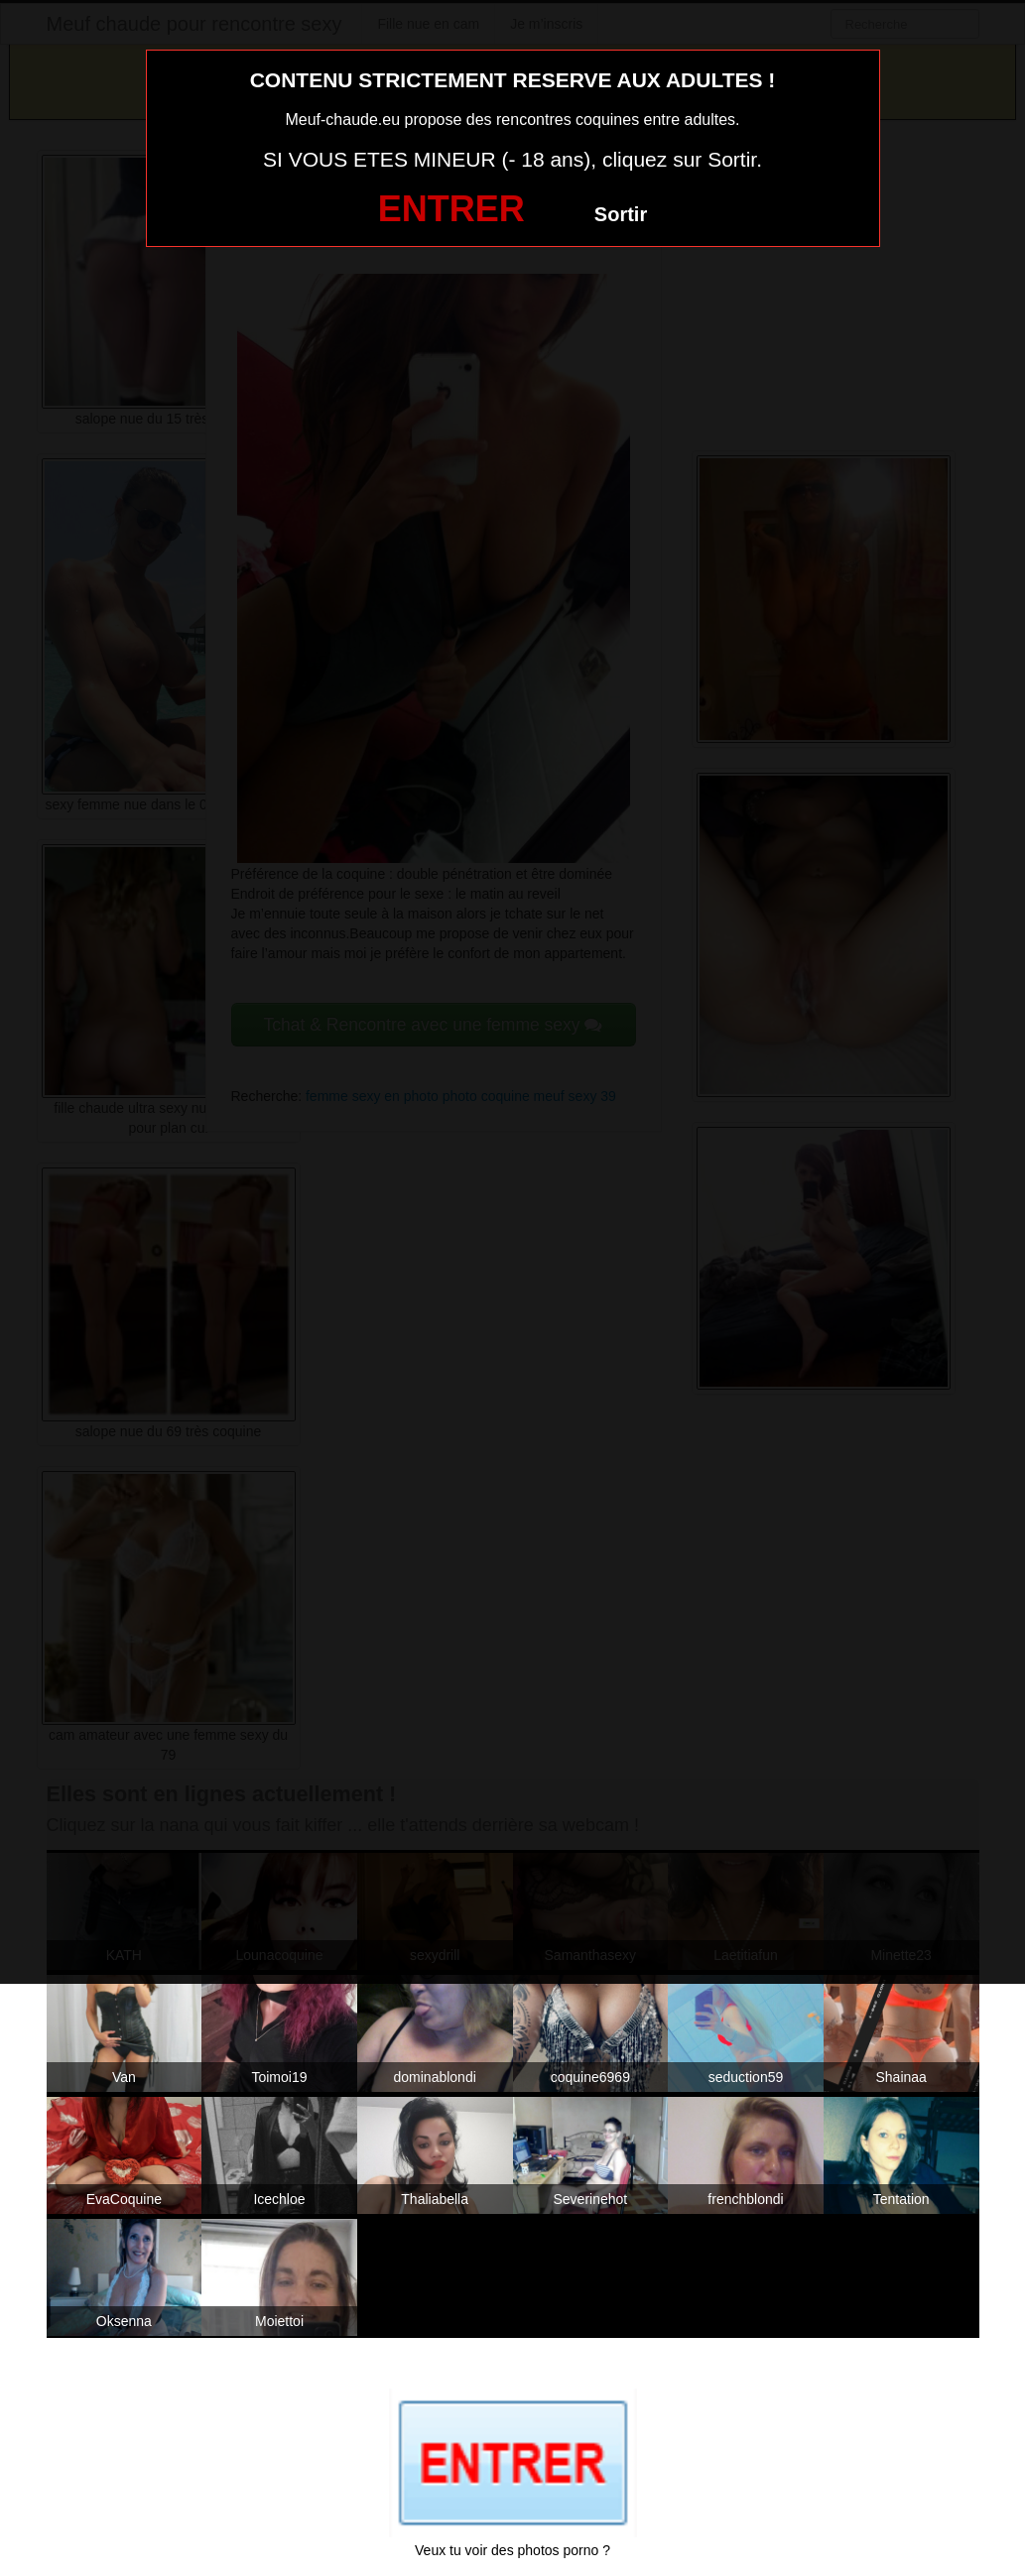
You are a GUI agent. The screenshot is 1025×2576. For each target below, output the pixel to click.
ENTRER (451, 208)
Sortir (620, 214)
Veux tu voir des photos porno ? (512, 2550)
